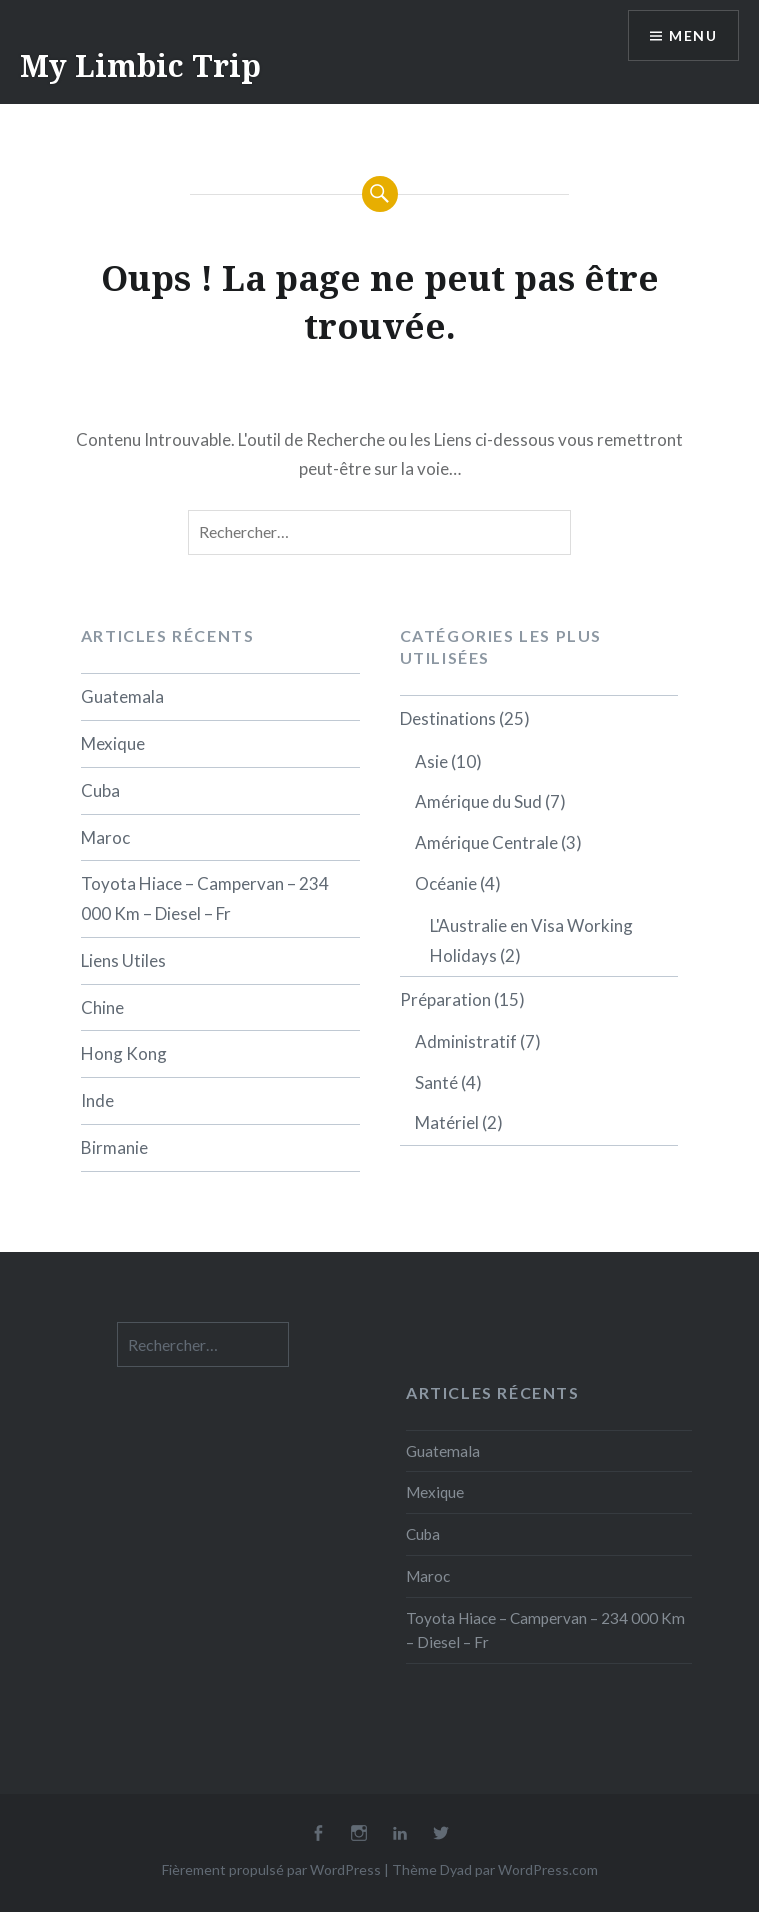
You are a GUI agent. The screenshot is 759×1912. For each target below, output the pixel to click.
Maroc (105, 837)
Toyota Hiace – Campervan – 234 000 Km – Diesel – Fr (205, 898)
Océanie (446, 883)
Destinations (448, 718)
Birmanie (114, 1147)
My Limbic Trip (140, 65)
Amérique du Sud (478, 801)
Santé (436, 1082)
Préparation (445, 999)
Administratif (466, 1041)
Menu (693, 35)
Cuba (100, 790)
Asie (431, 761)
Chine (102, 1007)
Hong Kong (124, 1053)
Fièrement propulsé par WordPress (271, 1869)
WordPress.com (548, 1869)
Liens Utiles (123, 960)
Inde (97, 1100)
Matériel (447, 1122)
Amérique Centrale (486, 842)
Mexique (113, 743)
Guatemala (122, 696)
